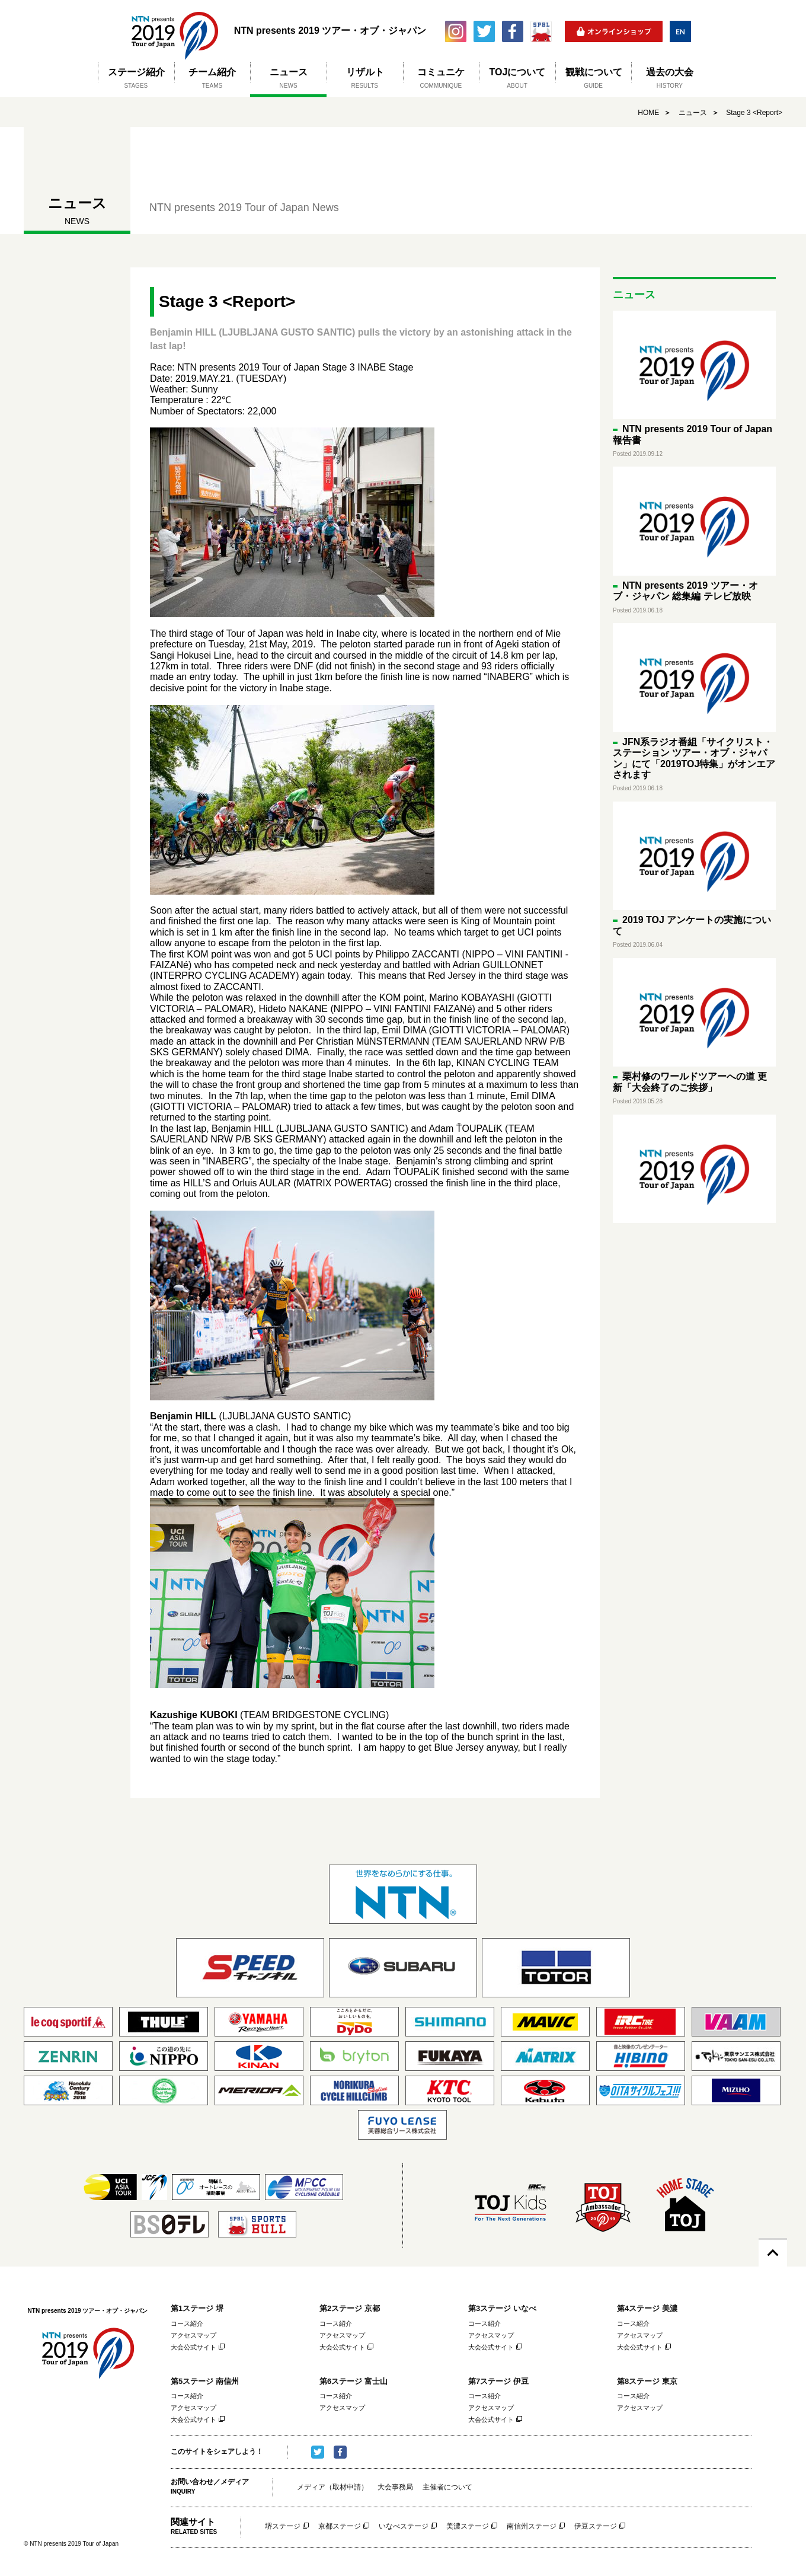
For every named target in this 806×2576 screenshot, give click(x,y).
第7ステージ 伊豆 (498, 2381)
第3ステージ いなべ (502, 2308)
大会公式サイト (193, 2347)
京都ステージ (339, 2526)
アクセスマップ (193, 2335)
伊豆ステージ (595, 2526)
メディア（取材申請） (332, 2487)
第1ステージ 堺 (197, 2308)
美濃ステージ (467, 2526)
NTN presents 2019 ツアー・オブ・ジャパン (174, 31)
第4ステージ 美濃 (647, 2308)
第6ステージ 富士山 (353, 2381)
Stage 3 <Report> (754, 112)
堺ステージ (282, 2526)
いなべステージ (403, 2526)
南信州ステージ (531, 2526)
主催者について (447, 2487)
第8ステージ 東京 (647, 2381)
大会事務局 (395, 2487)
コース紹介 (187, 2323)
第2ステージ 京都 (349, 2308)
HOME (648, 112)
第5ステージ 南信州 (205, 2381)
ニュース (693, 112)
